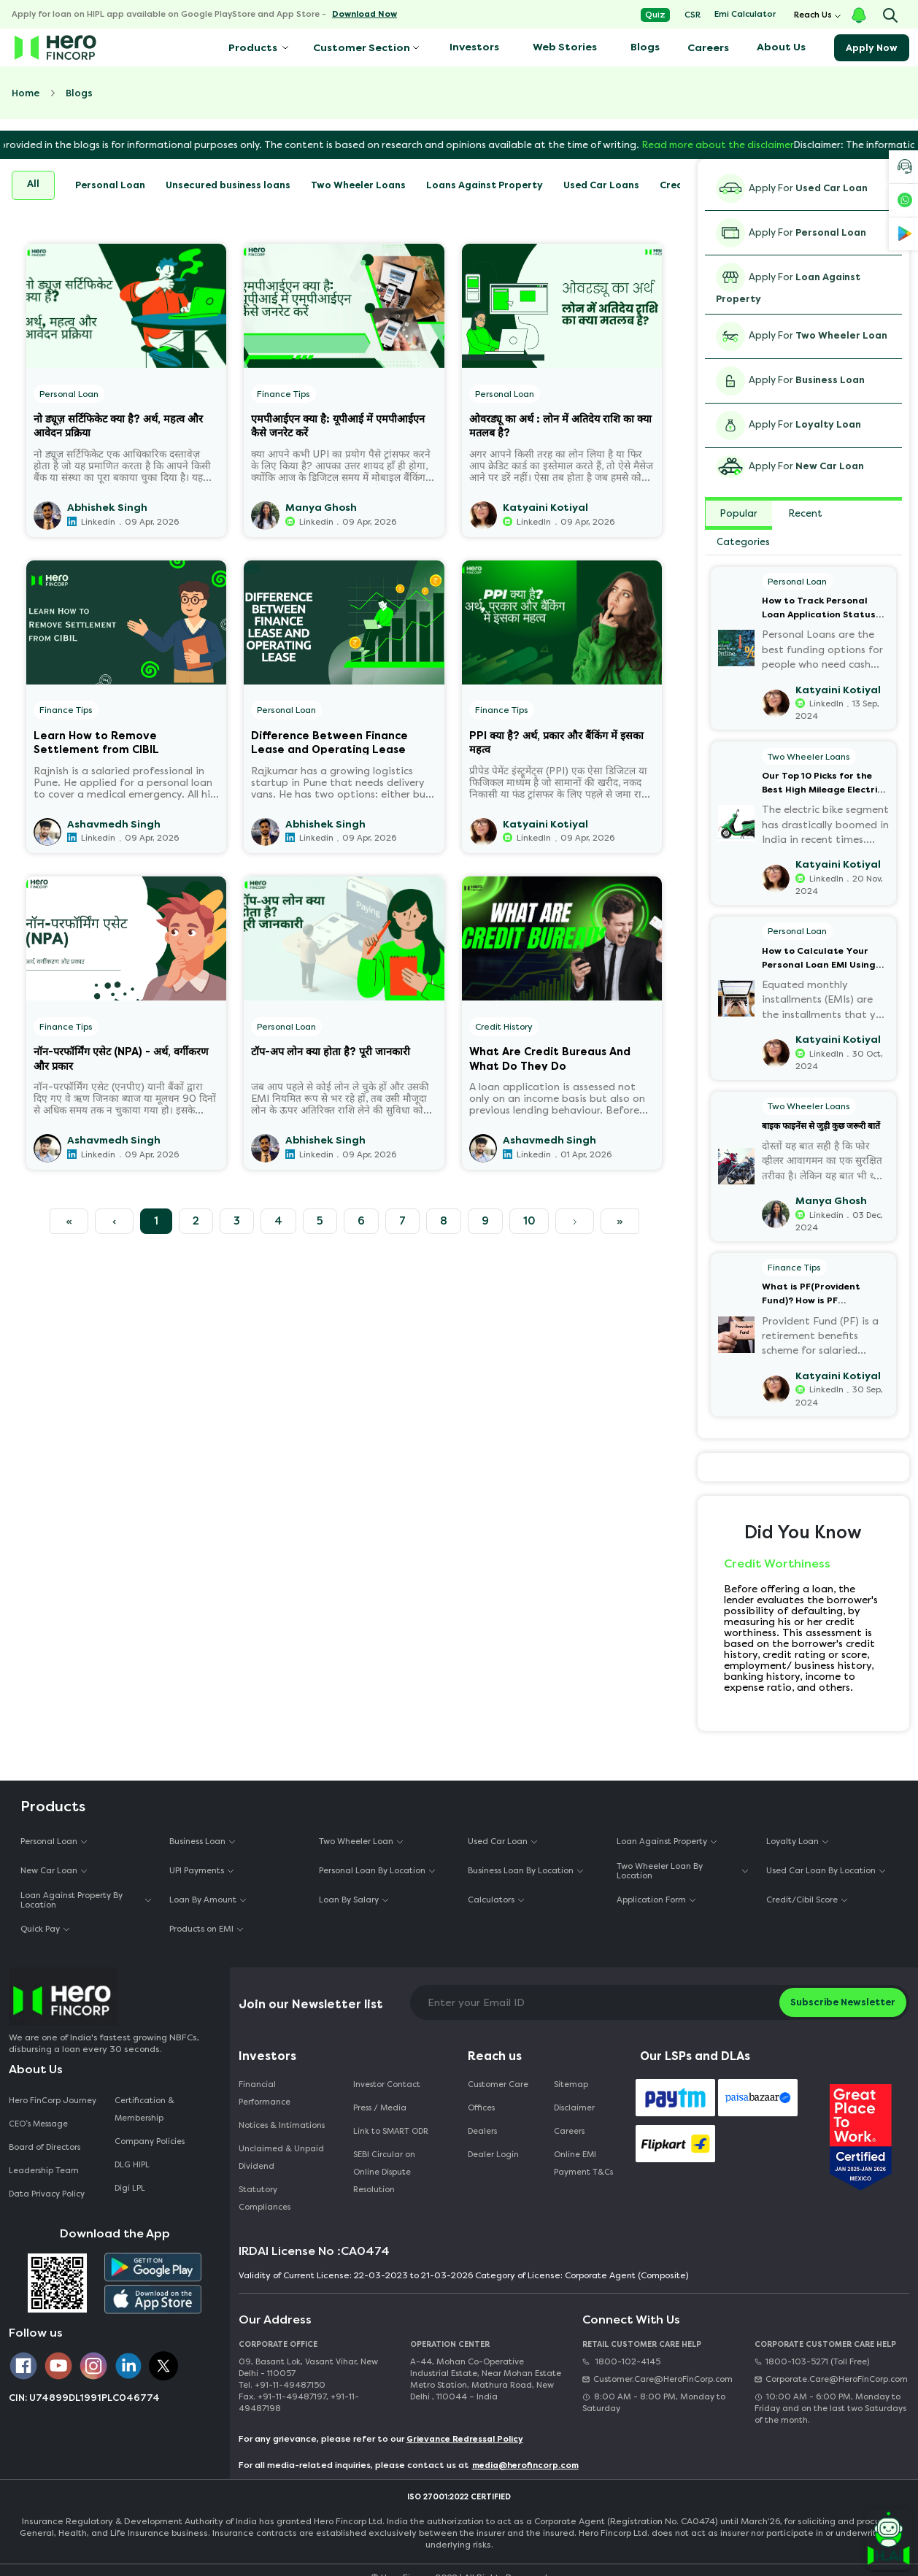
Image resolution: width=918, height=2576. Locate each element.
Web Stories (565, 47)
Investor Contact (386, 2084)
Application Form (651, 1900)
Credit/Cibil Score (802, 1900)
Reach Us (813, 15)
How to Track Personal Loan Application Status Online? (819, 608)
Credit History (504, 1027)
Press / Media (379, 2108)
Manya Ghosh (321, 507)
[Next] (574, 1221)
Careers (708, 48)
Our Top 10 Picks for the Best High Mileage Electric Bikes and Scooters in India (824, 784)
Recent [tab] (805, 513)
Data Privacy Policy (47, 2194)
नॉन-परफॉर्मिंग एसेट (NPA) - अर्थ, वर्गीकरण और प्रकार (121, 1058)
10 (529, 1221)
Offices (481, 2108)
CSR (692, 15)
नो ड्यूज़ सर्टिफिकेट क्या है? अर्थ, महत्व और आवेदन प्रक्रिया (118, 425)
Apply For (792, 187)
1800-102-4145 (621, 2362)
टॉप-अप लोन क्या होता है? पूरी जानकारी (330, 1052)
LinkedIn (534, 522)
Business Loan (197, 1841)
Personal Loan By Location (372, 1870)
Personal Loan (110, 185)
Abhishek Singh (107, 507)
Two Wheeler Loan (356, 1841)
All (33, 183)
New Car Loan (48, 1870)
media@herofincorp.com (525, 2465)
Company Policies (150, 2141)
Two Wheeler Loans (358, 185)
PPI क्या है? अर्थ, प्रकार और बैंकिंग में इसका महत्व (556, 742)
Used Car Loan (498, 1841)
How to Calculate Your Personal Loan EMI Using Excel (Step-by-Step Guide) (824, 959)
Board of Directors (44, 2147)
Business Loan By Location (521, 1870)
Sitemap (571, 2084)
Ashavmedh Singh (114, 824)
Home (26, 93)
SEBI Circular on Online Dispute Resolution (384, 2172)
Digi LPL (131, 2188)
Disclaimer (574, 2108)
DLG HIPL (133, 2165)
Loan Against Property (662, 1841)
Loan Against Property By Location (71, 1900)
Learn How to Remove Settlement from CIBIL (96, 742)
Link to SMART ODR (390, 2131)
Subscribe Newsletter (842, 2002)
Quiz (655, 15)
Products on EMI (201, 1929)
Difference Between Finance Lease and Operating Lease (329, 742)
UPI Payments (196, 1870)
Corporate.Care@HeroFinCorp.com (831, 2379)
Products (251, 48)
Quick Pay (40, 1929)
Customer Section (361, 48)
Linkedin (98, 522)
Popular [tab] (738, 513)
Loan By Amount (202, 1900)
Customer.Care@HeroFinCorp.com (657, 2379)
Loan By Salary (349, 1900)
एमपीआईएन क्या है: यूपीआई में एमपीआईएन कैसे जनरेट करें (338, 425)
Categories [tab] (743, 541)
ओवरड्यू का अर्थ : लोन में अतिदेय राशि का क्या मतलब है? (560, 425)
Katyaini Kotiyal (545, 507)
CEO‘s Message (38, 2124)
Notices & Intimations (282, 2125)
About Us (781, 47)
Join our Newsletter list (311, 2004)
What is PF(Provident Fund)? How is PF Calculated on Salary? (814, 1294)
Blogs (645, 47)
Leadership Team (44, 2170)
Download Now (364, 14)
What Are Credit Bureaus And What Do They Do (549, 1058)
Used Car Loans (601, 185)
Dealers (482, 2131)
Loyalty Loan (792, 1841)
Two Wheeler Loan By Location (660, 1871)
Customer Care (498, 2084)
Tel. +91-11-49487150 (282, 2385)
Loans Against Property (484, 185)
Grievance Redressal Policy (464, 2439)
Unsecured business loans (228, 185)
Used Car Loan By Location (821, 1870)
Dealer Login (493, 2154)
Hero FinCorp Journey (52, 2100)
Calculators (491, 1900)
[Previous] (69, 1221)
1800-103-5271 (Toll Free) (812, 2362)
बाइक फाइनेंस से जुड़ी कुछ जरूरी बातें (821, 1126)
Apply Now (872, 47)
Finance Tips (283, 394)
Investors (474, 47)
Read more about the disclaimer (762, 144)
